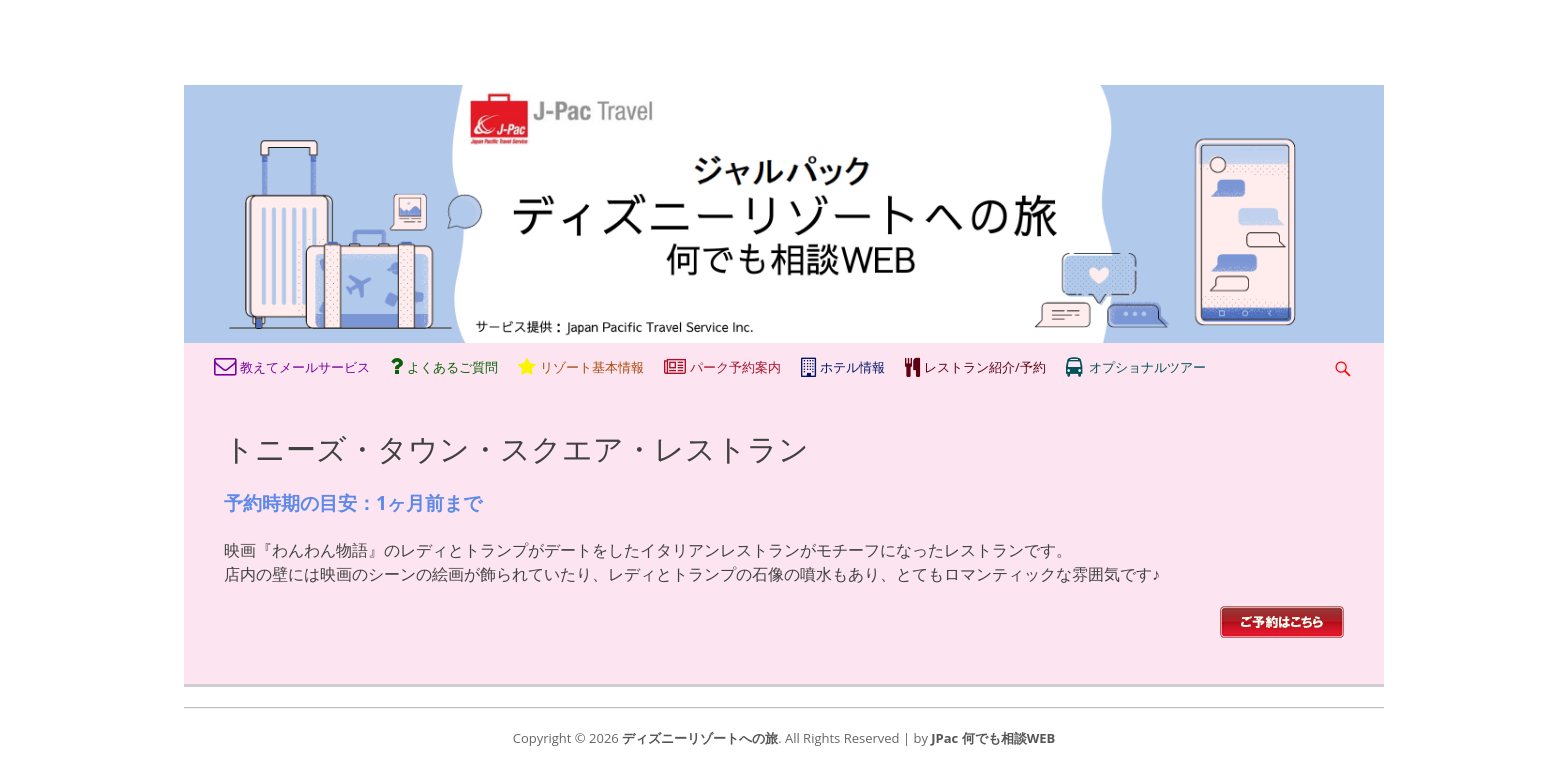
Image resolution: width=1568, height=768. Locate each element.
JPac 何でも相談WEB (993, 738)
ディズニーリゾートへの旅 (700, 738)
